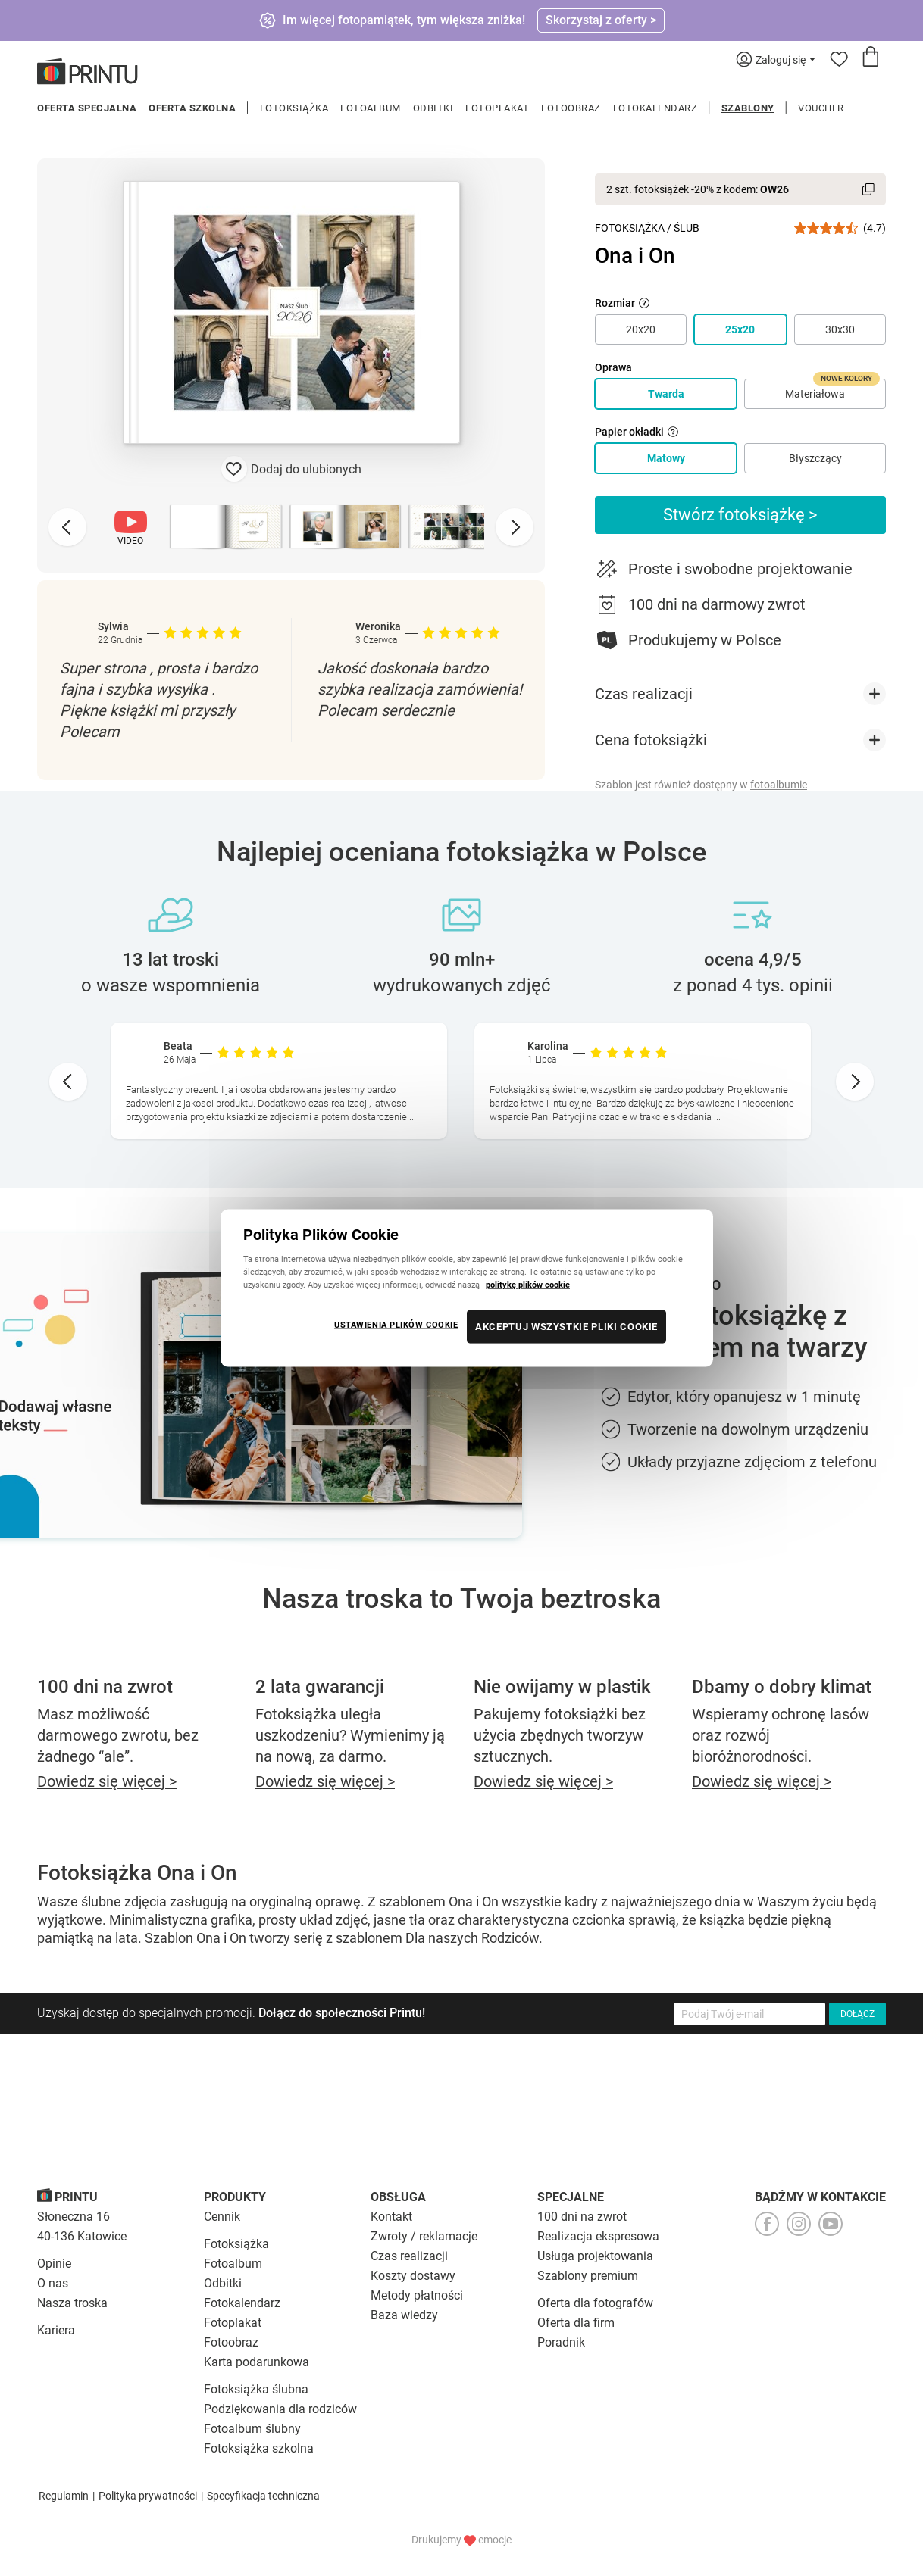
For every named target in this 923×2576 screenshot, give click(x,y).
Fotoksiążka (294, 108)
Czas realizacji (409, 2256)
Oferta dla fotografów (595, 2303)
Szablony (747, 108)
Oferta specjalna (86, 108)
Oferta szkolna (192, 108)
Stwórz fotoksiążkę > (740, 514)
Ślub (686, 228)
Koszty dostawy (413, 2275)
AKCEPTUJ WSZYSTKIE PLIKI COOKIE (566, 1326)
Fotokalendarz (655, 108)
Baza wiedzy (404, 2315)
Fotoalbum (370, 108)
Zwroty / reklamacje (424, 2236)
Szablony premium (587, 2275)
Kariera (56, 2330)
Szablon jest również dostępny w (701, 785)
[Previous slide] (67, 527)
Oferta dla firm (576, 2322)
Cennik (222, 2216)
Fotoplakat (497, 108)
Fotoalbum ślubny (252, 2428)
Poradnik (561, 2342)
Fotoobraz (571, 108)
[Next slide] (514, 527)
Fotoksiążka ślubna (256, 2389)
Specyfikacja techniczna (263, 2496)
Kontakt (391, 2216)
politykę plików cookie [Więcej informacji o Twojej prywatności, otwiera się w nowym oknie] (528, 1284)
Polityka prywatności (148, 2496)
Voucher (821, 108)
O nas (52, 2283)
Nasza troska (72, 2303)
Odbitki (433, 108)
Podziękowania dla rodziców (280, 2409)
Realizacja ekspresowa (598, 2236)
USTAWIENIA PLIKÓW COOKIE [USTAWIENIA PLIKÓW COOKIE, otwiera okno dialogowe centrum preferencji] (396, 1324)
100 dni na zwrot (582, 2216)
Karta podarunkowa (256, 2362)
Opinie (54, 2263)
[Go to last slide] (68, 1082)
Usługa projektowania (595, 2256)
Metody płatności (417, 2295)
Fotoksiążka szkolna (259, 2448)
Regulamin (64, 2496)
